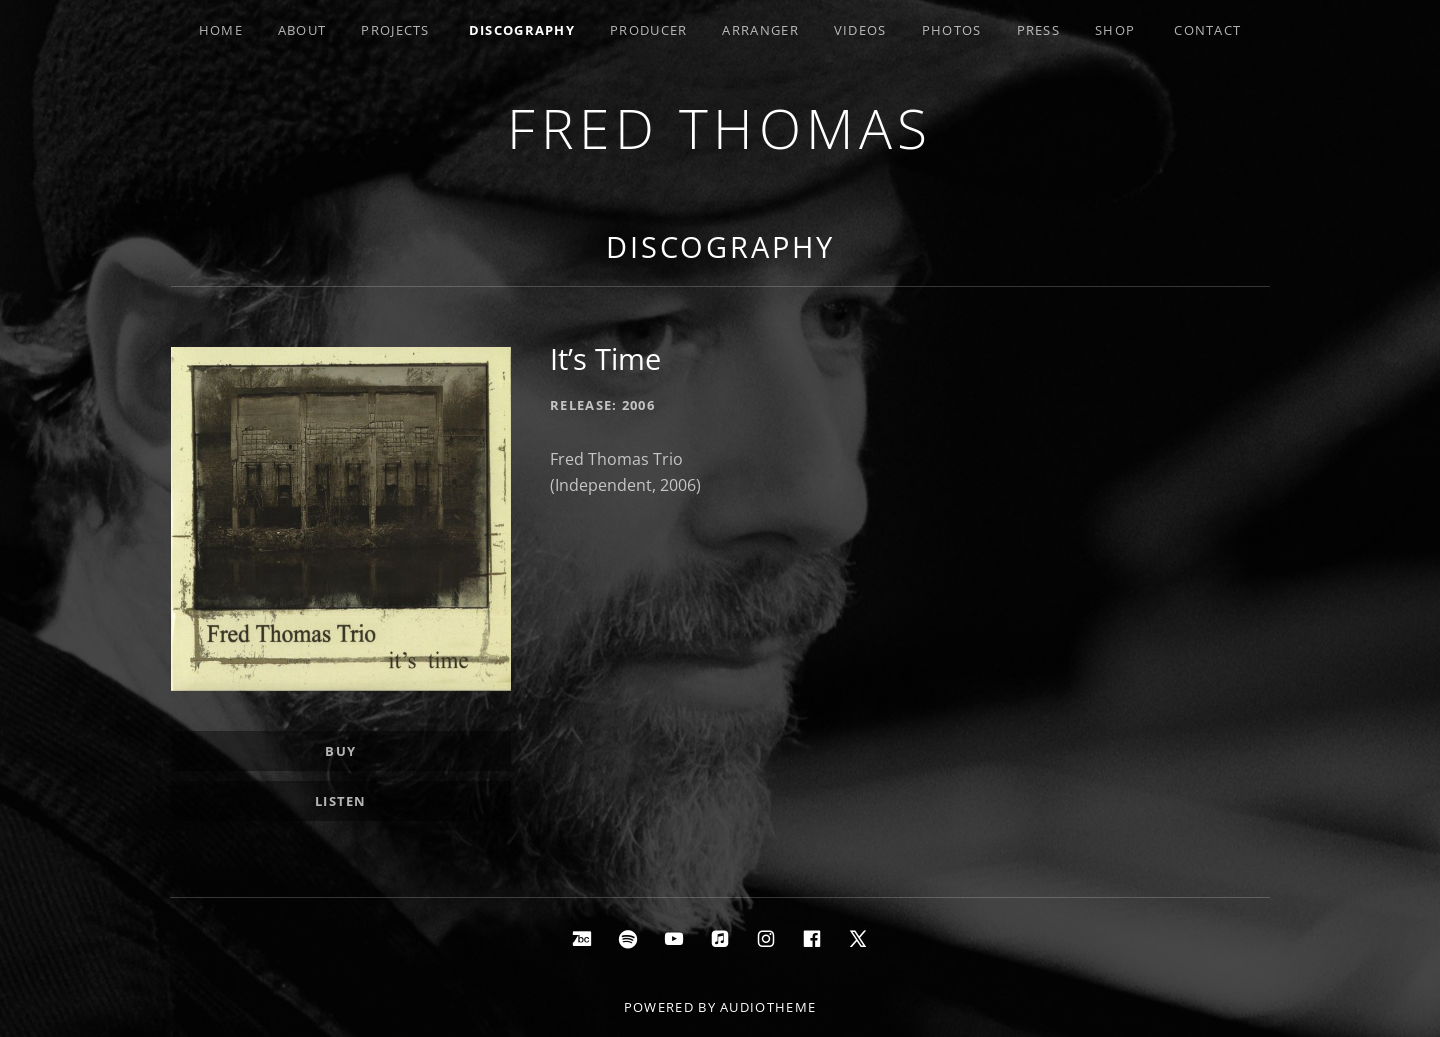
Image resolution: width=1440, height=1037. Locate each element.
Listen (341, 801)
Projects (395, 30)
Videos (860, 30)
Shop (1115, 30)
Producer (648, 30)
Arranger (760, 30)
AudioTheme (768, 1007)
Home (221, 30)
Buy (340, 751)
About (302, 30)
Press (1039, 30)
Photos (952, 30)
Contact (1207, 30)
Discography (522, 30)
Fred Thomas (720, 127)
